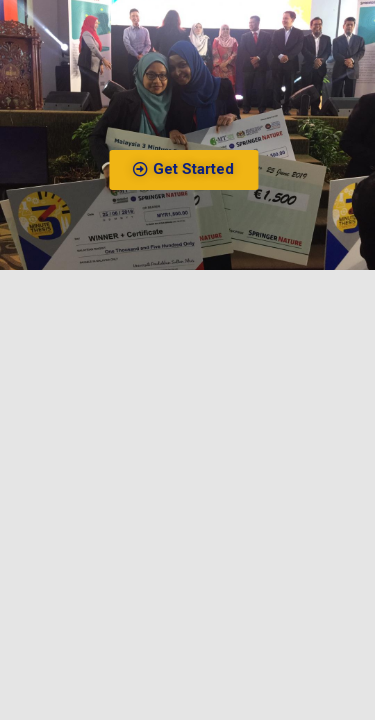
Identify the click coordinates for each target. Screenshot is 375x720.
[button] (197, 170)
